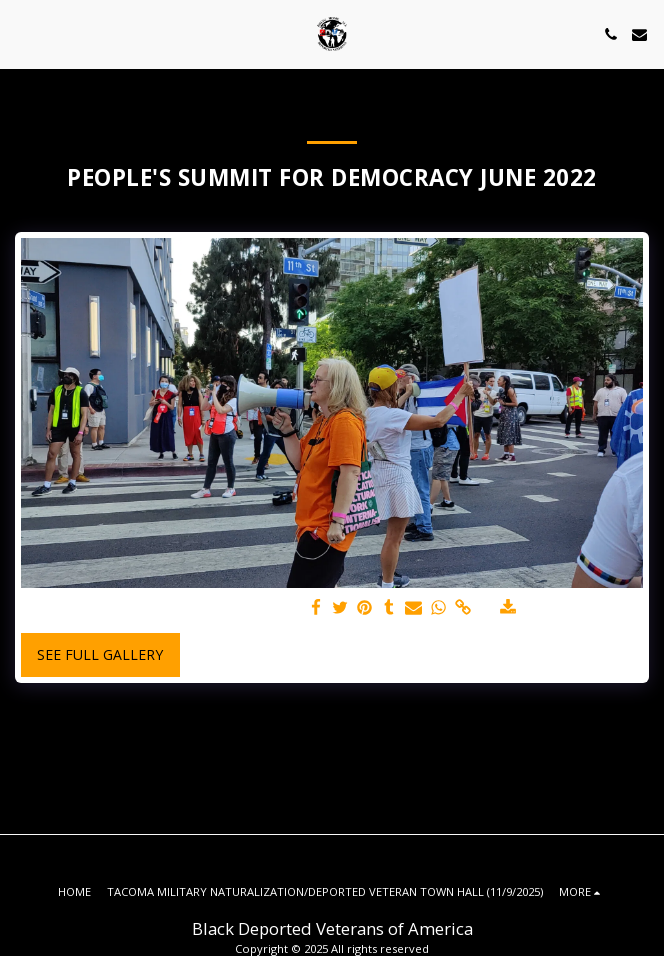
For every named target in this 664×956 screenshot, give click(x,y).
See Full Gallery (100, 654)
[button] (22, 33)
